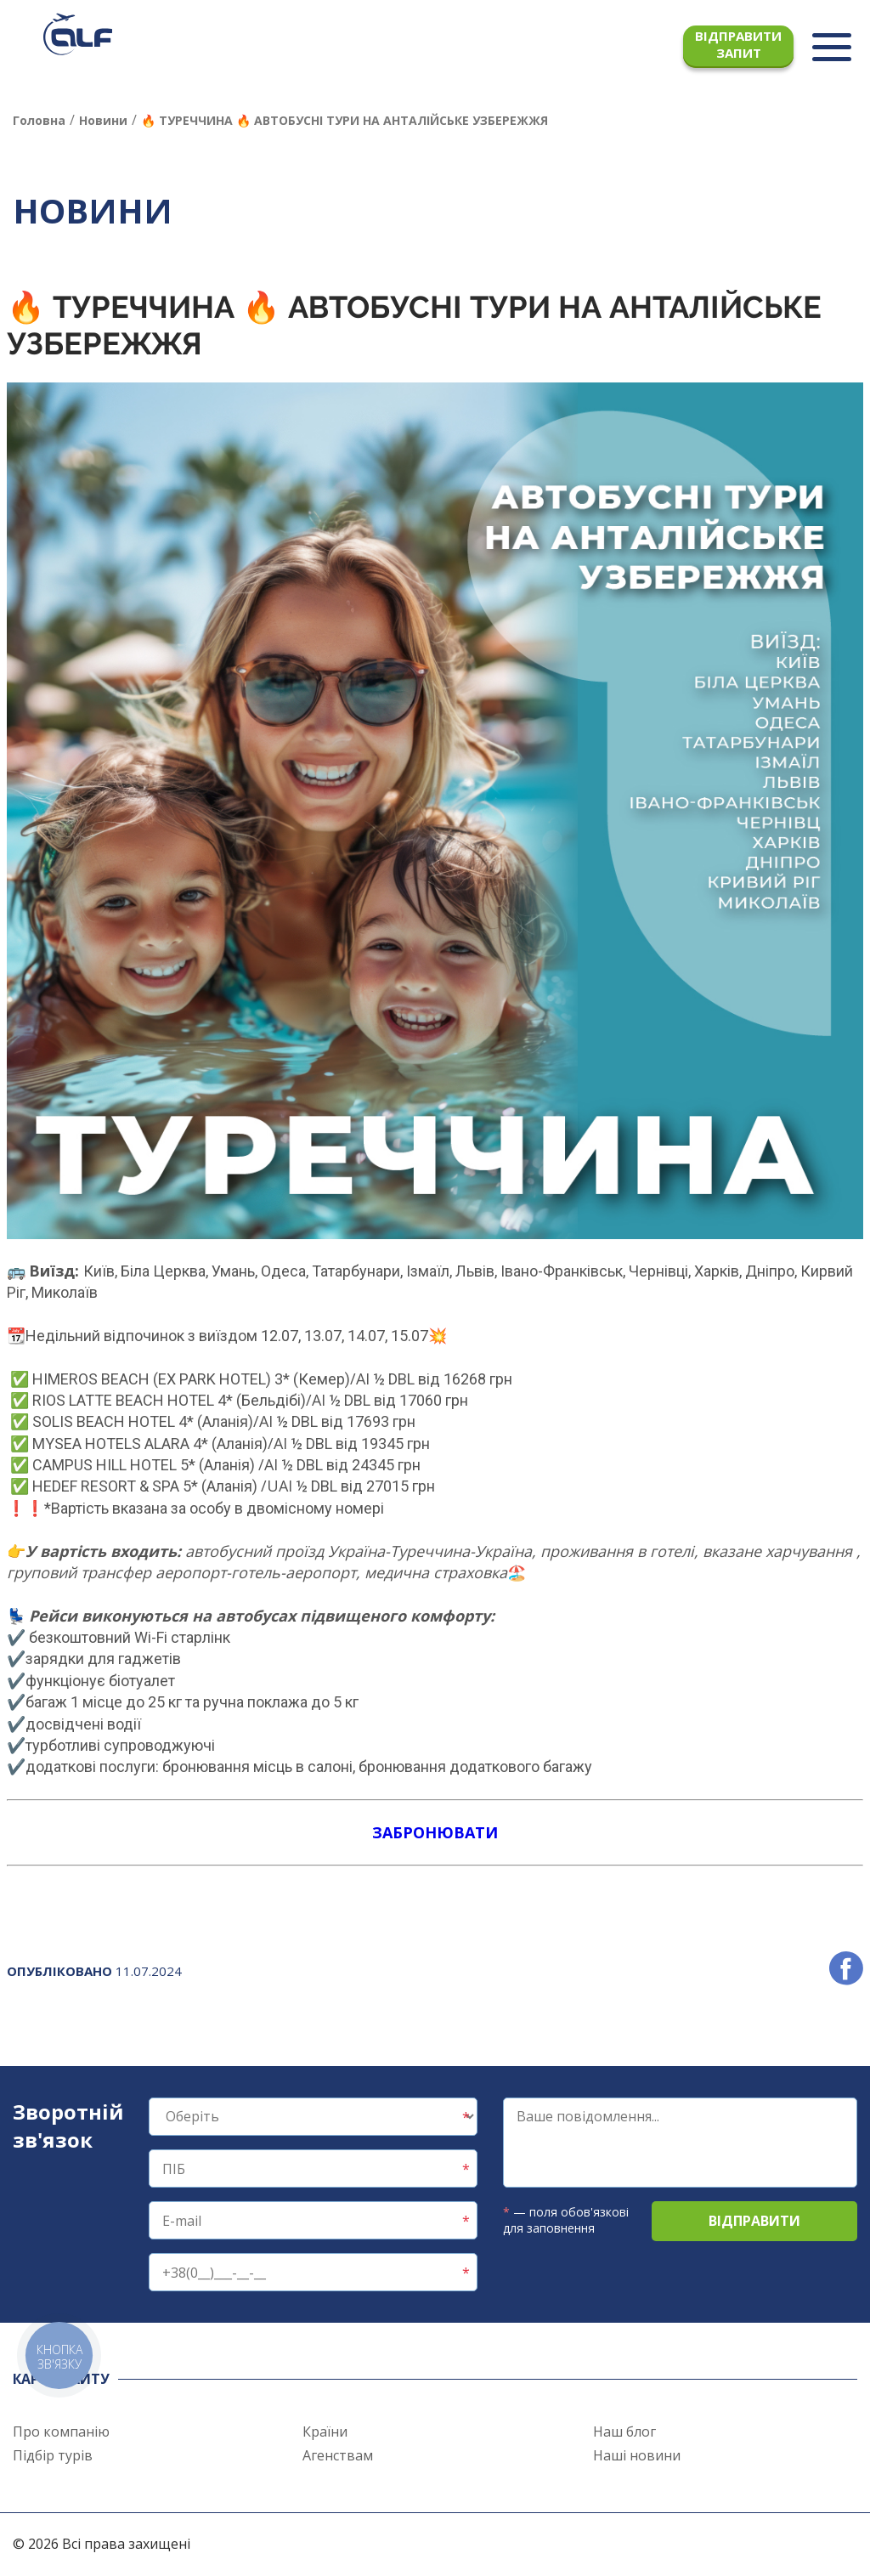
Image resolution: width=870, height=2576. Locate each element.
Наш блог (624, 2431)
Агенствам (337, 2455)
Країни (324, 2431)
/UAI (276, 1485)
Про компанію (61, 2431)
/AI (360, 1378)
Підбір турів (53, 2455)
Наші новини (637, 2455)
